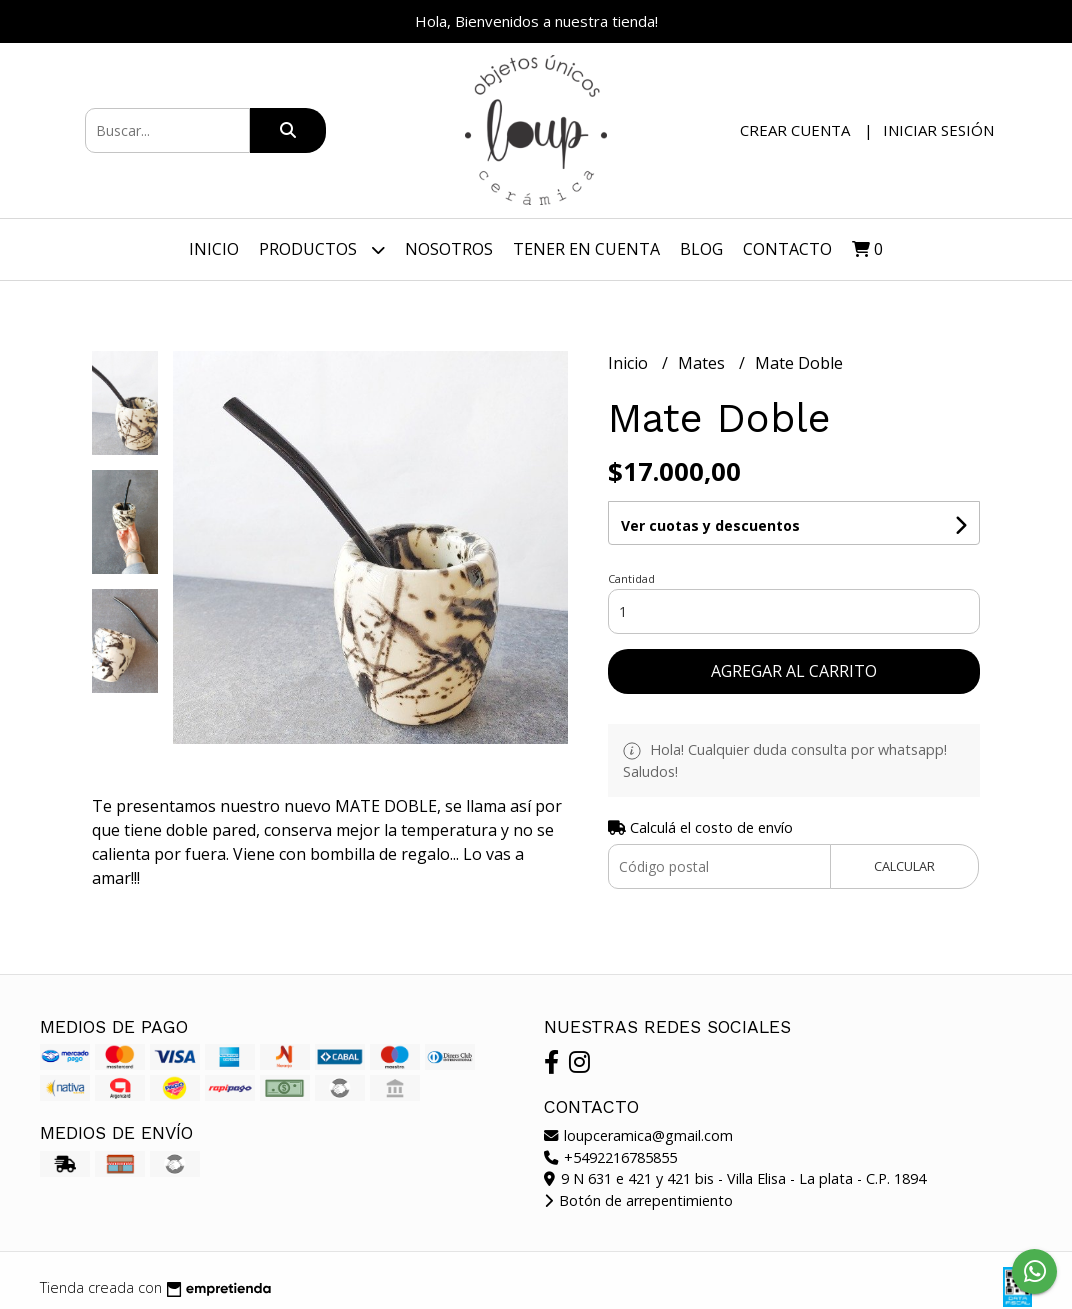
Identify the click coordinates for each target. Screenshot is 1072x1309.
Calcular (904, 866)
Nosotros (449, 249)
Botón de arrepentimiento (638, 1200)
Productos (322, 249)
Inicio (214, 249)
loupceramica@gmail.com (638, 1135)
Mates (703, 363)
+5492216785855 (610, 1157)
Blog (701, 249)
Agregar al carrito (794, 671)
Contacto (787, 249)
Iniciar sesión (938, 130)
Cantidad (631, 578)
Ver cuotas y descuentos (710, 525)
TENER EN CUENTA (586, 249)
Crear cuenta (795, 130)
